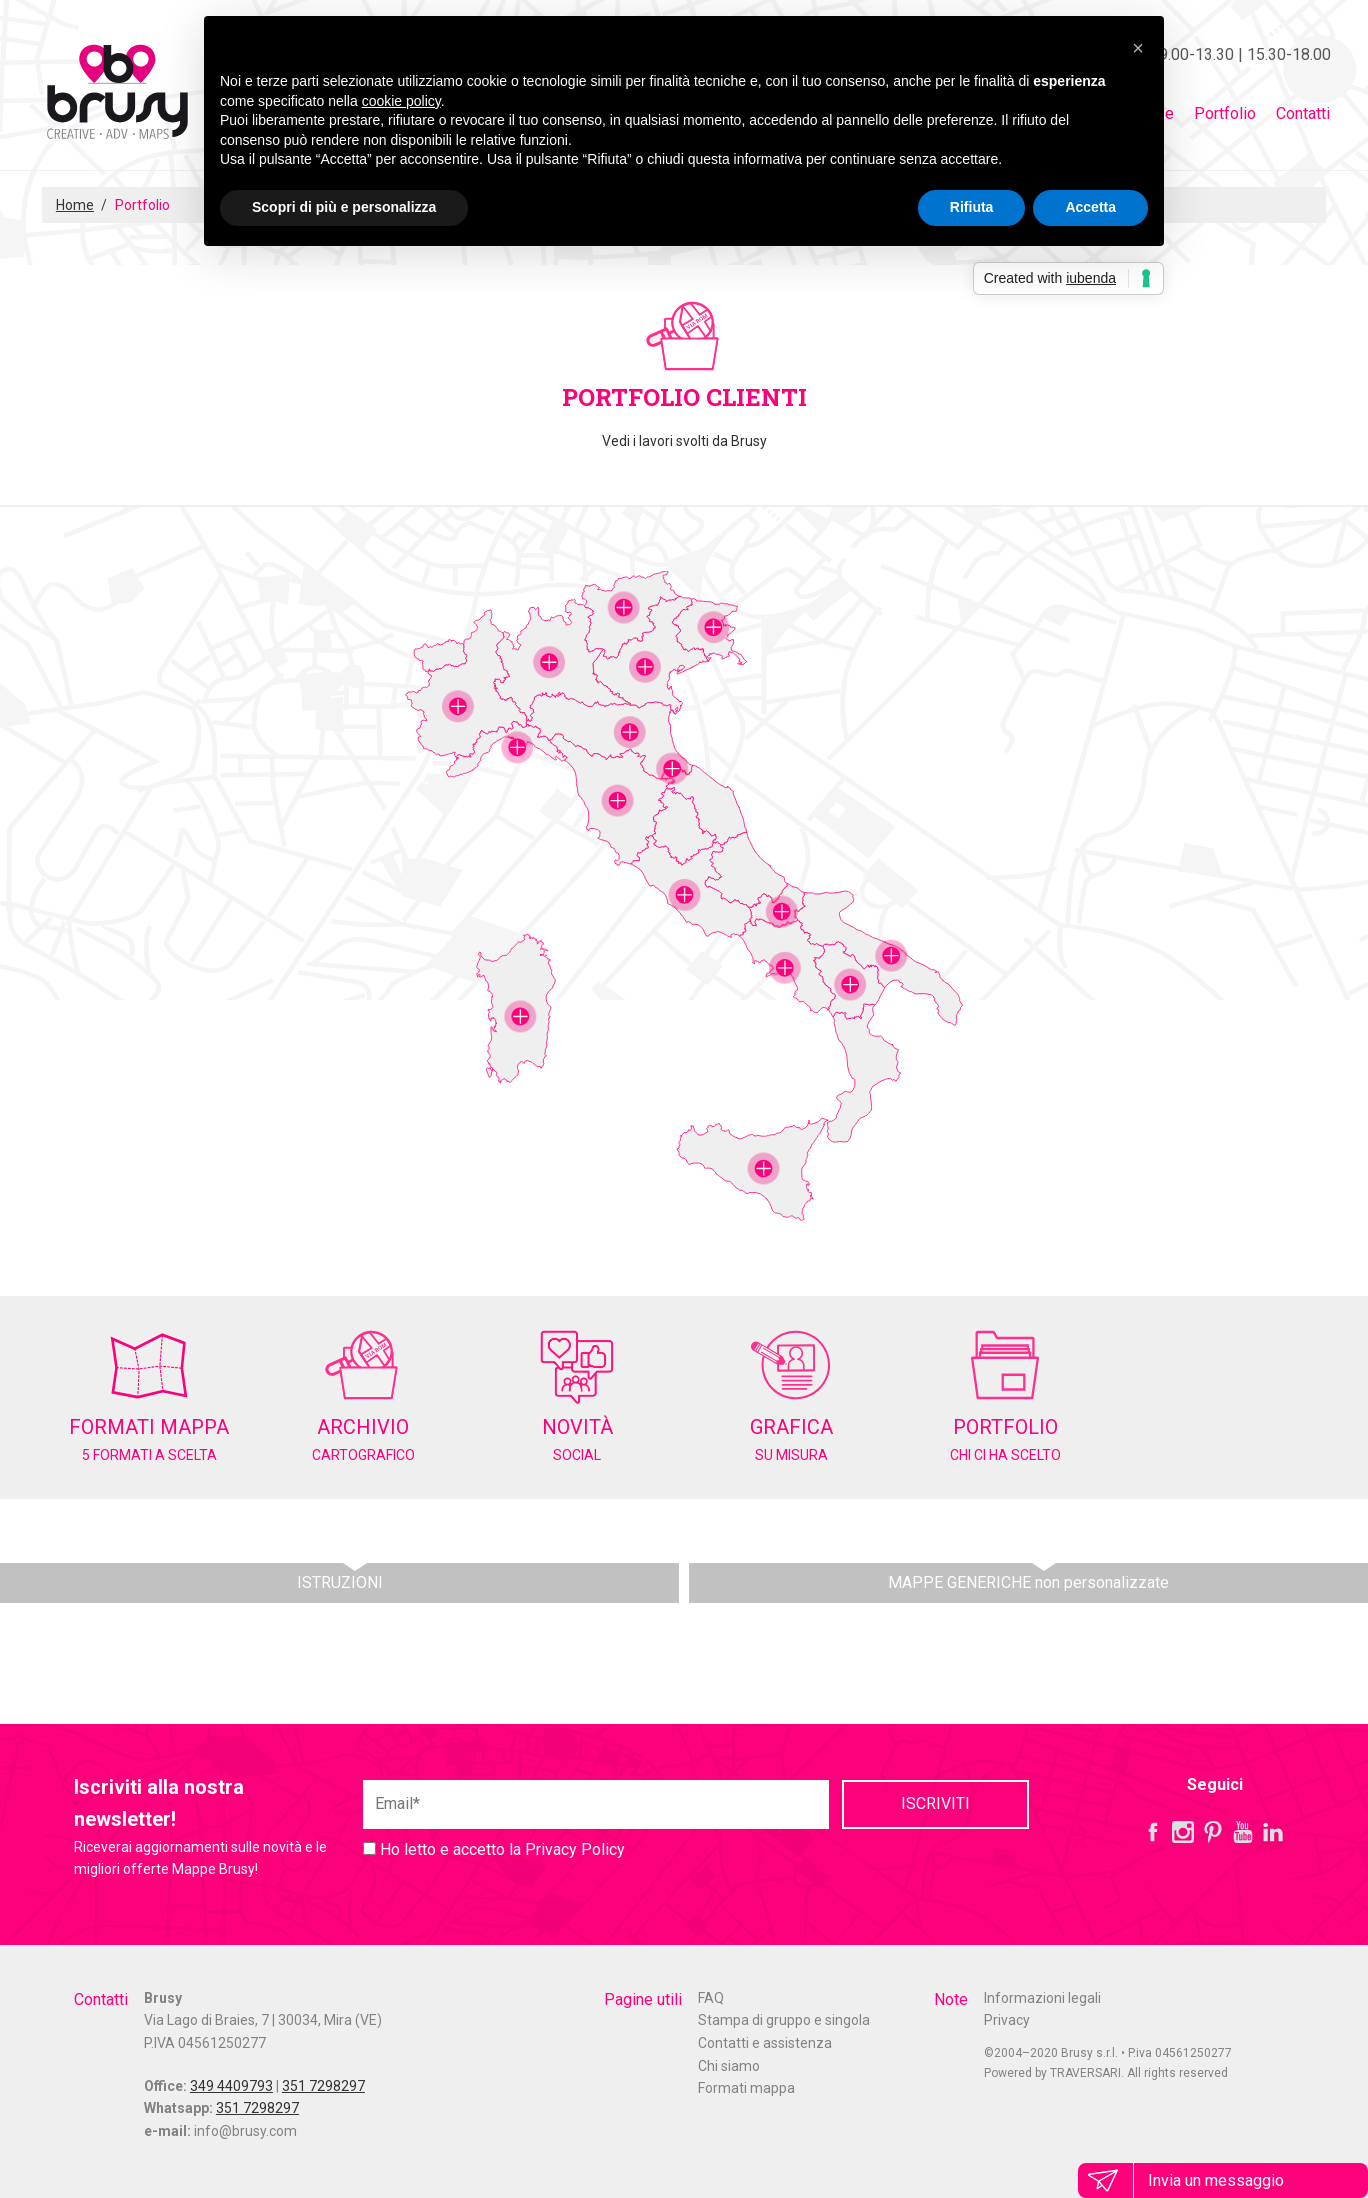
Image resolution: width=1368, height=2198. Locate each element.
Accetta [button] (1090, 207)
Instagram (1183, 1832)
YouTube (1243, 1832)
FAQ (711, 1998)
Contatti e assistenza (765, 2043)
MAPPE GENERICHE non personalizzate (1028, 1582)
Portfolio (1225, 113)
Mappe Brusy (117, 94)
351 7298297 (323, 2086)
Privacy (1007, 2020)
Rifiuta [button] (972, 207)
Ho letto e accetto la (494, 1849)
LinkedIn (1273, 1832)
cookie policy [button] (401, 101)
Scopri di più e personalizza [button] (344, 207)
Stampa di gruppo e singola (784, 2020)
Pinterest (1213, 1832)
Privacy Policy (575, 1849)
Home (75, 205)
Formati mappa (746, 2088)
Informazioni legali (1042, 1998)
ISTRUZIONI (340, 1582)
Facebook (1153, 1832)
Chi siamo (729, 2066)
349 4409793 (231, 2086)
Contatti (1303, 113)
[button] (1138, 48)
